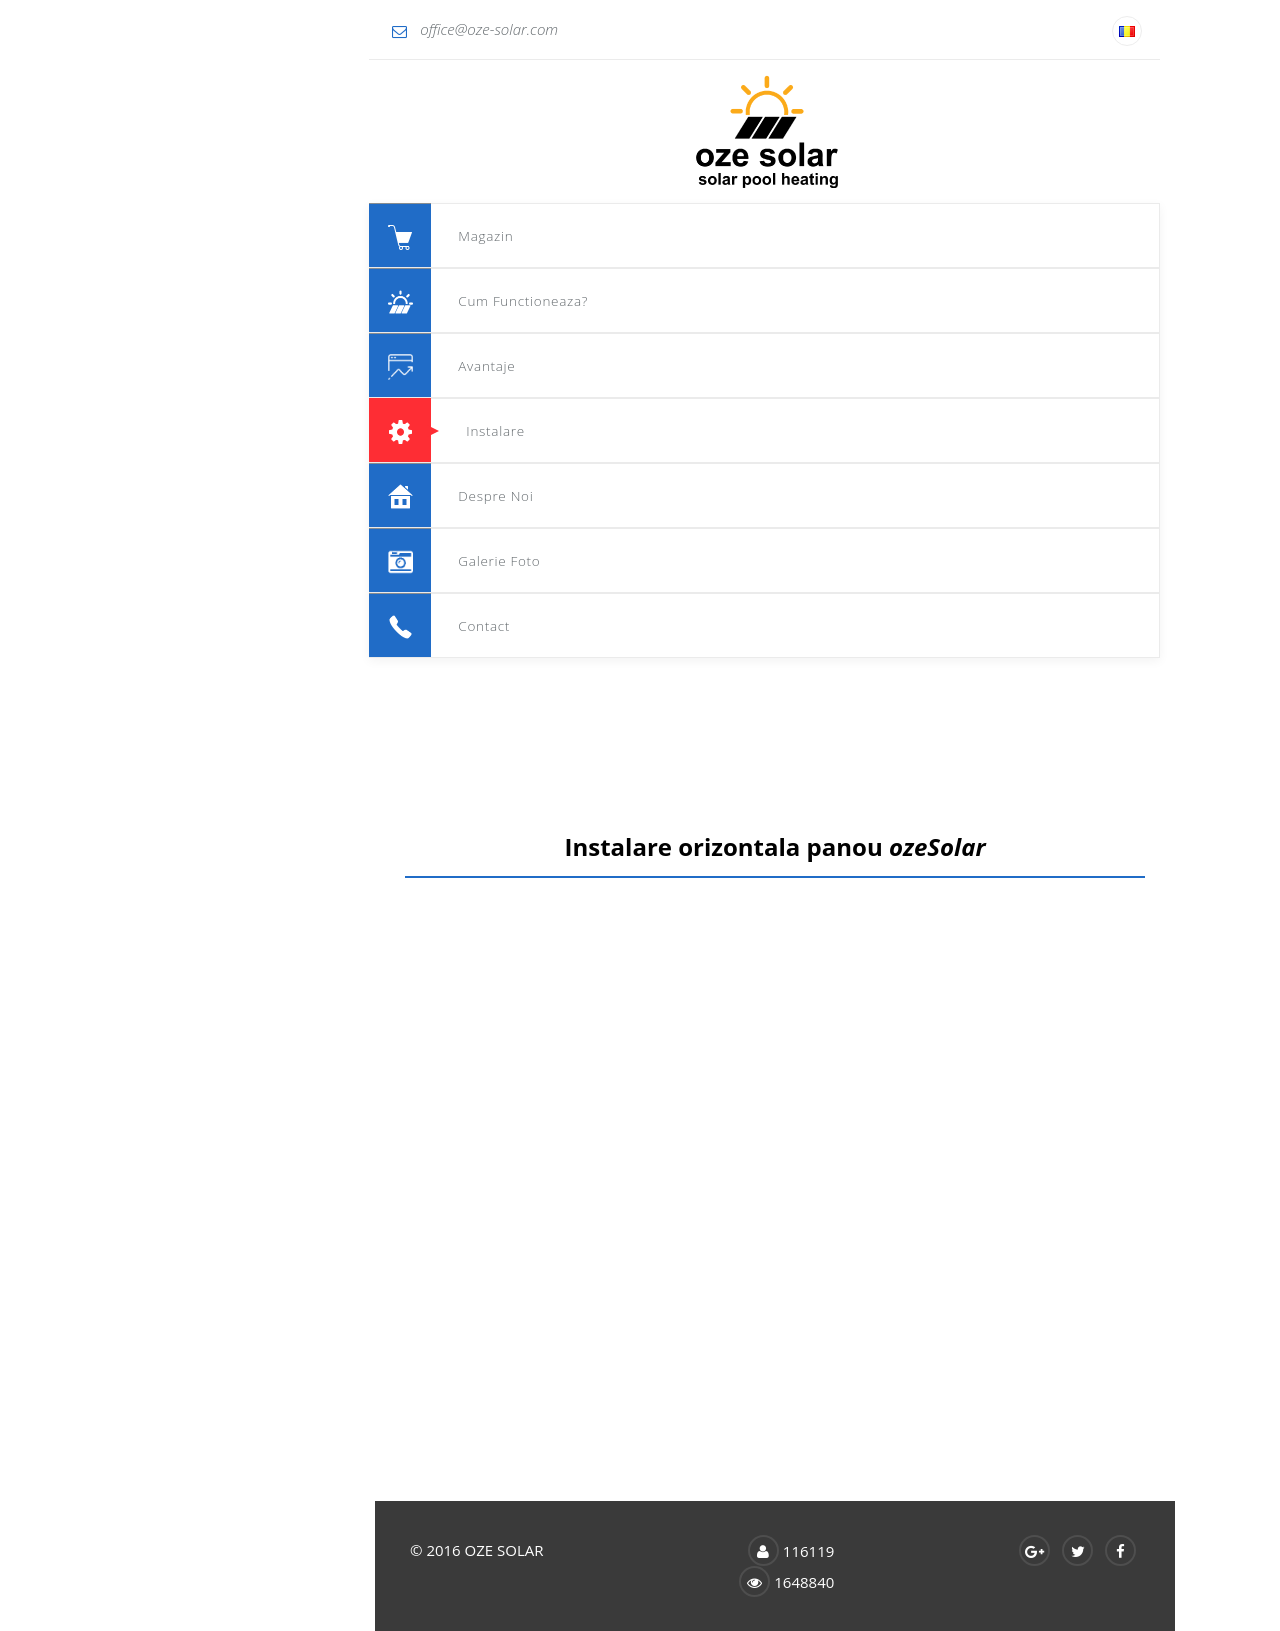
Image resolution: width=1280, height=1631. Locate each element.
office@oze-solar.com (181, 29)
